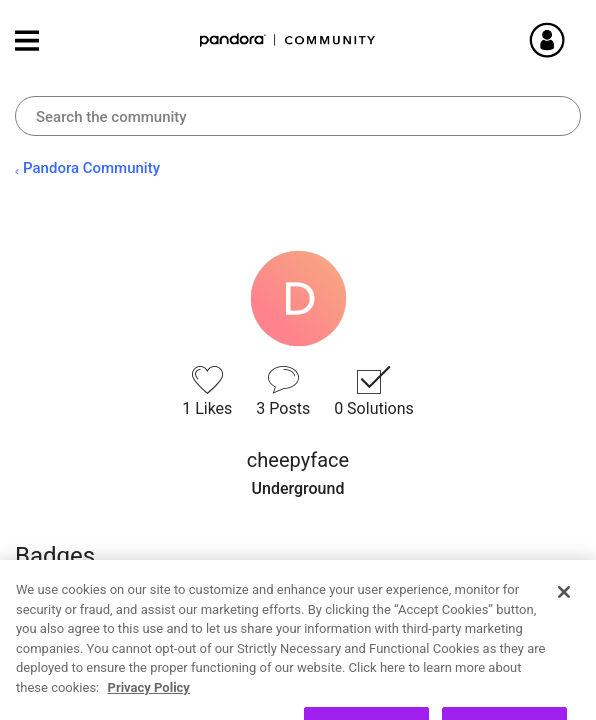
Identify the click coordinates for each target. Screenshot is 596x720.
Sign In (571, 40)
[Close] (564, 630)
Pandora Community (288, 40)
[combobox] (298, 116)
